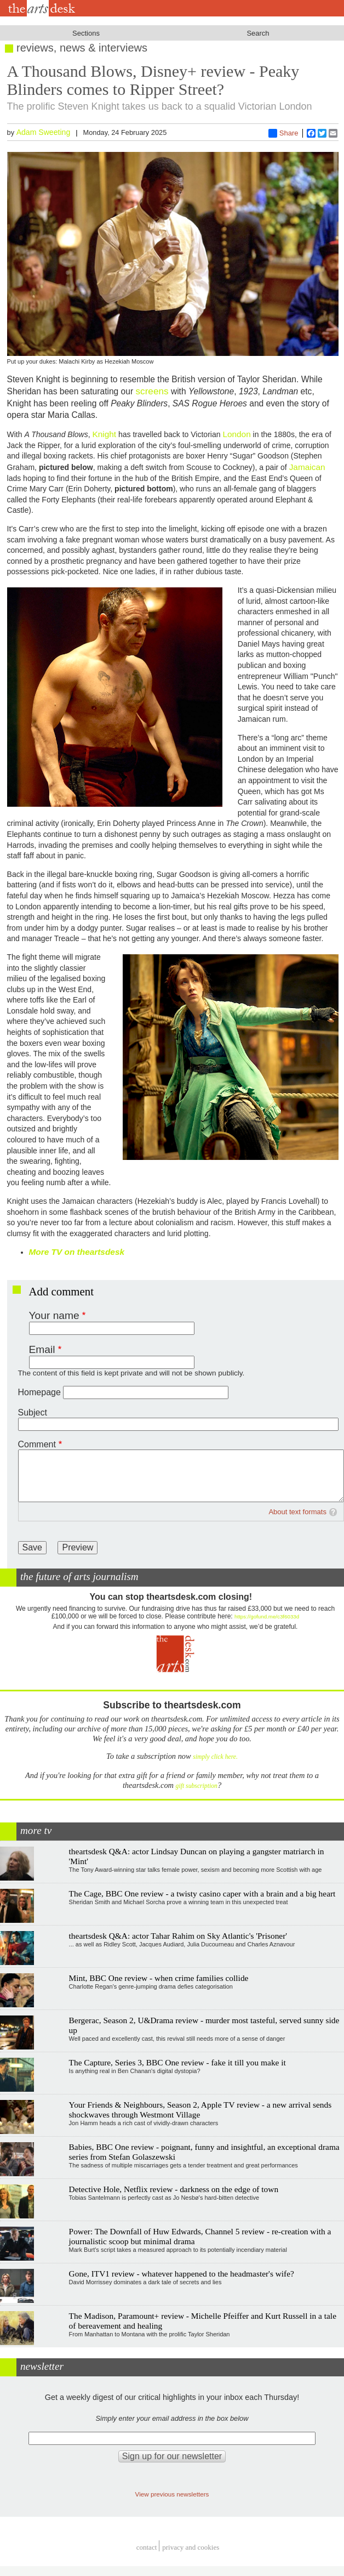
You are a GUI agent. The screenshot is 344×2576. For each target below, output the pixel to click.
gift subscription (196, 1786)
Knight (104, 434)
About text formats (297, 1512)
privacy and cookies (190, 2547)
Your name (54, 1315)
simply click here (214, 1756)
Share (283, 133)
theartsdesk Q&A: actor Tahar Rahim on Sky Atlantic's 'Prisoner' (178, 1935)
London (236, 434)
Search (257, 33)
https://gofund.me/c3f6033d (266, 1616)
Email (42, 1349)
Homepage (39, 1392)
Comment (37, 1444)
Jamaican (307, 467)
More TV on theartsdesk (76, 1251)
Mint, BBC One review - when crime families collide (159, 1978)
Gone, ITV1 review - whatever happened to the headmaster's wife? (181, 2273)
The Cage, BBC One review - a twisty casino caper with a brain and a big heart (202, 1893)
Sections (86, 33)
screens (151, 391)
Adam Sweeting (43, 132)
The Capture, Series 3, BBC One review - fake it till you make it (177, 2062)
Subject (32, 1412)
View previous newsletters (172, 2494)
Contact (146, 2547)
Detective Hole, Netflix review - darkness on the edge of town (174, 2189)
